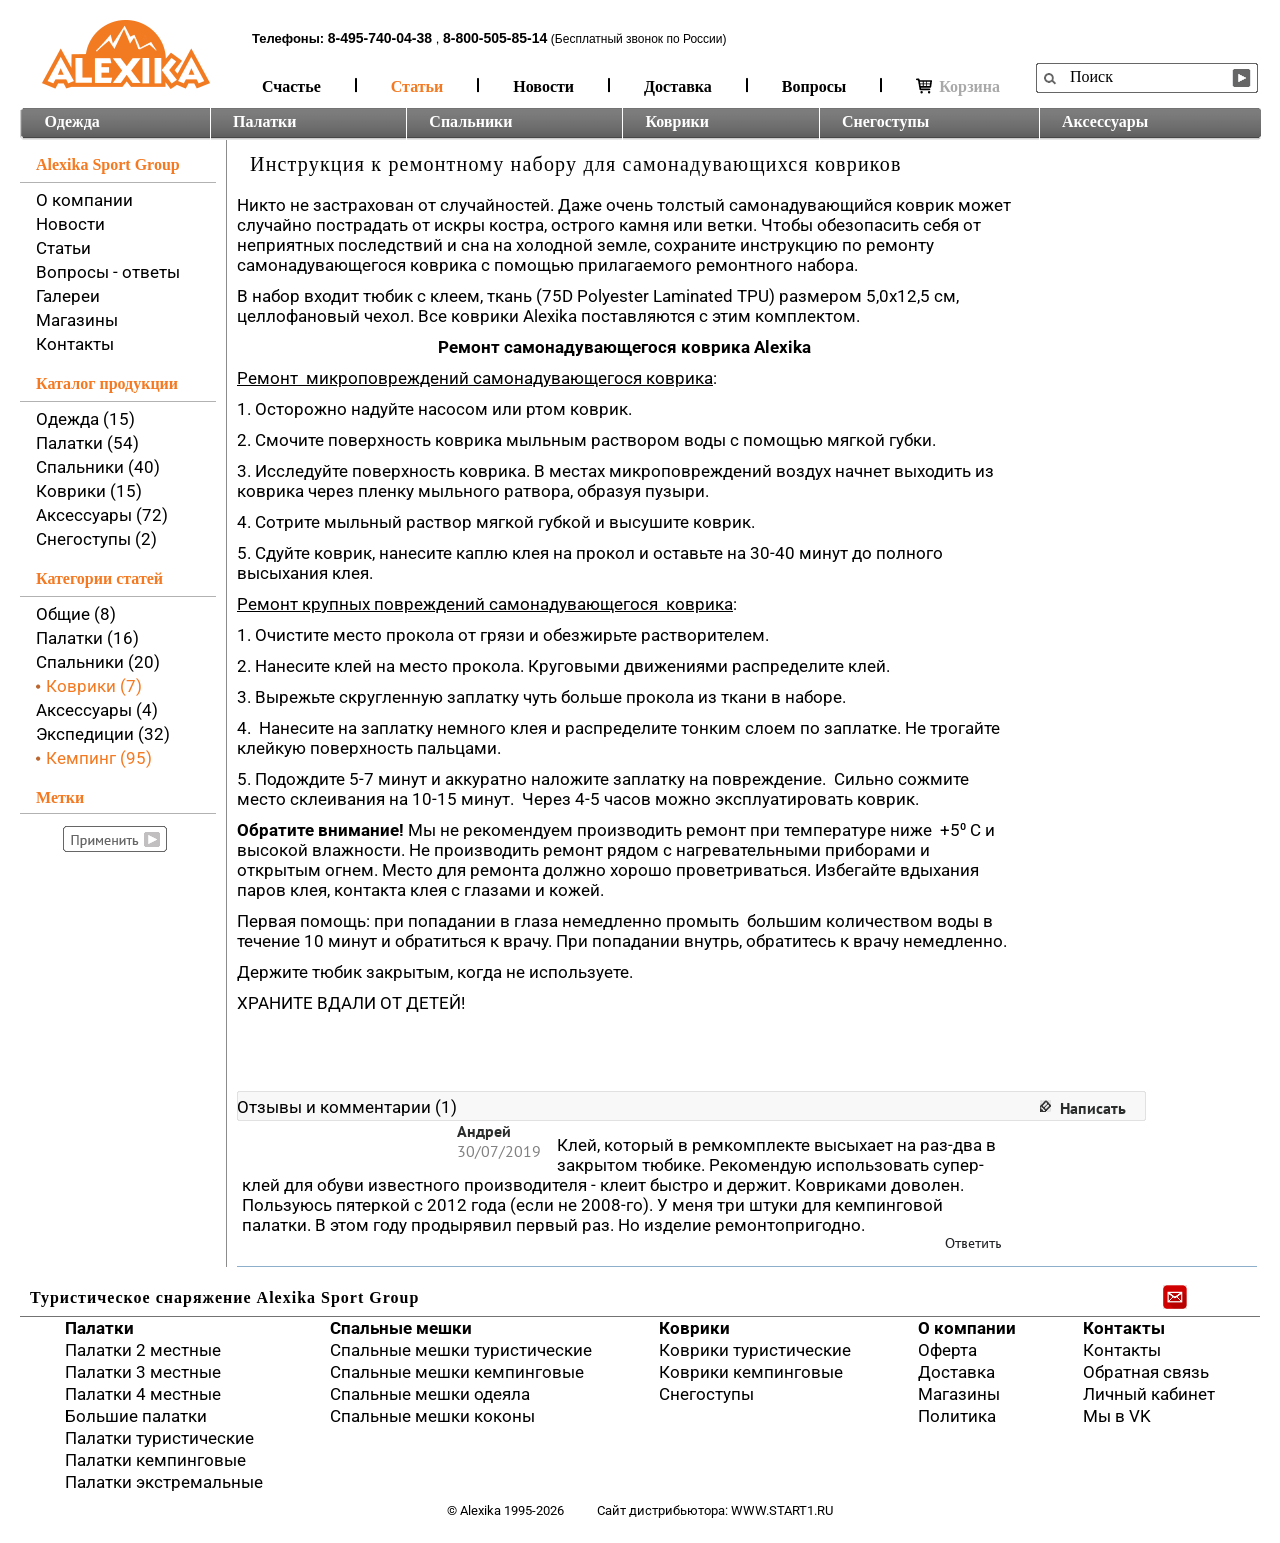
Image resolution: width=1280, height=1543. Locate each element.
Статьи (417, 86)
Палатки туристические (159, 1438)
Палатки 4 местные (143, 1394)
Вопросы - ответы (108, 272)
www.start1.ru (782, 1510)
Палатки (264, 121)
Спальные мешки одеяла (430, 1394)
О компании (84, 200)
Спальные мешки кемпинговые (457, 1372)
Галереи (68, 296)
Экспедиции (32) (103, 734)
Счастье (291, 86)
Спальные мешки (401, 1328)
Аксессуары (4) (97, 710)
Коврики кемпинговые (751, 1372)
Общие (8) (76, 614)
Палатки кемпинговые (155, 1460)
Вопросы (814, 86)
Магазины (77, 320)
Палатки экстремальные (164, 1482)
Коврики (677, 121)
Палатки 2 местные (143, 1350)
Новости (543, 86)
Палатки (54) (87, 443)
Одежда (72, 121)
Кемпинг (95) (99, 758)
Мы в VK (1117, 1416)
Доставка (678, 86)
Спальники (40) (98, 467)
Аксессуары (1105, 121)
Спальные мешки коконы (432, 1416)
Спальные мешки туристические (461, 1350)
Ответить (973, 1243)
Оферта (947, 1350)
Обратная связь (1146, 1372)
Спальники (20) (98, 662)
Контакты (75, 344)
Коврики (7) (94, 686)
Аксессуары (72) (102, 515)
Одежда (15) (85, 419)
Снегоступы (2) (96, 539)
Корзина (958, 86)
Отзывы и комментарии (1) (347, 1107)
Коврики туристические (755, 1350)
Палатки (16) (87, 638)
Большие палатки (136, 1416)
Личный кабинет (1149, 1394)
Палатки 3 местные (143, 1372)
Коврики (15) (89, 491)
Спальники (470, 121)
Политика (957, 1416)
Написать (1093, 1108)
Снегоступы (885, 121)
